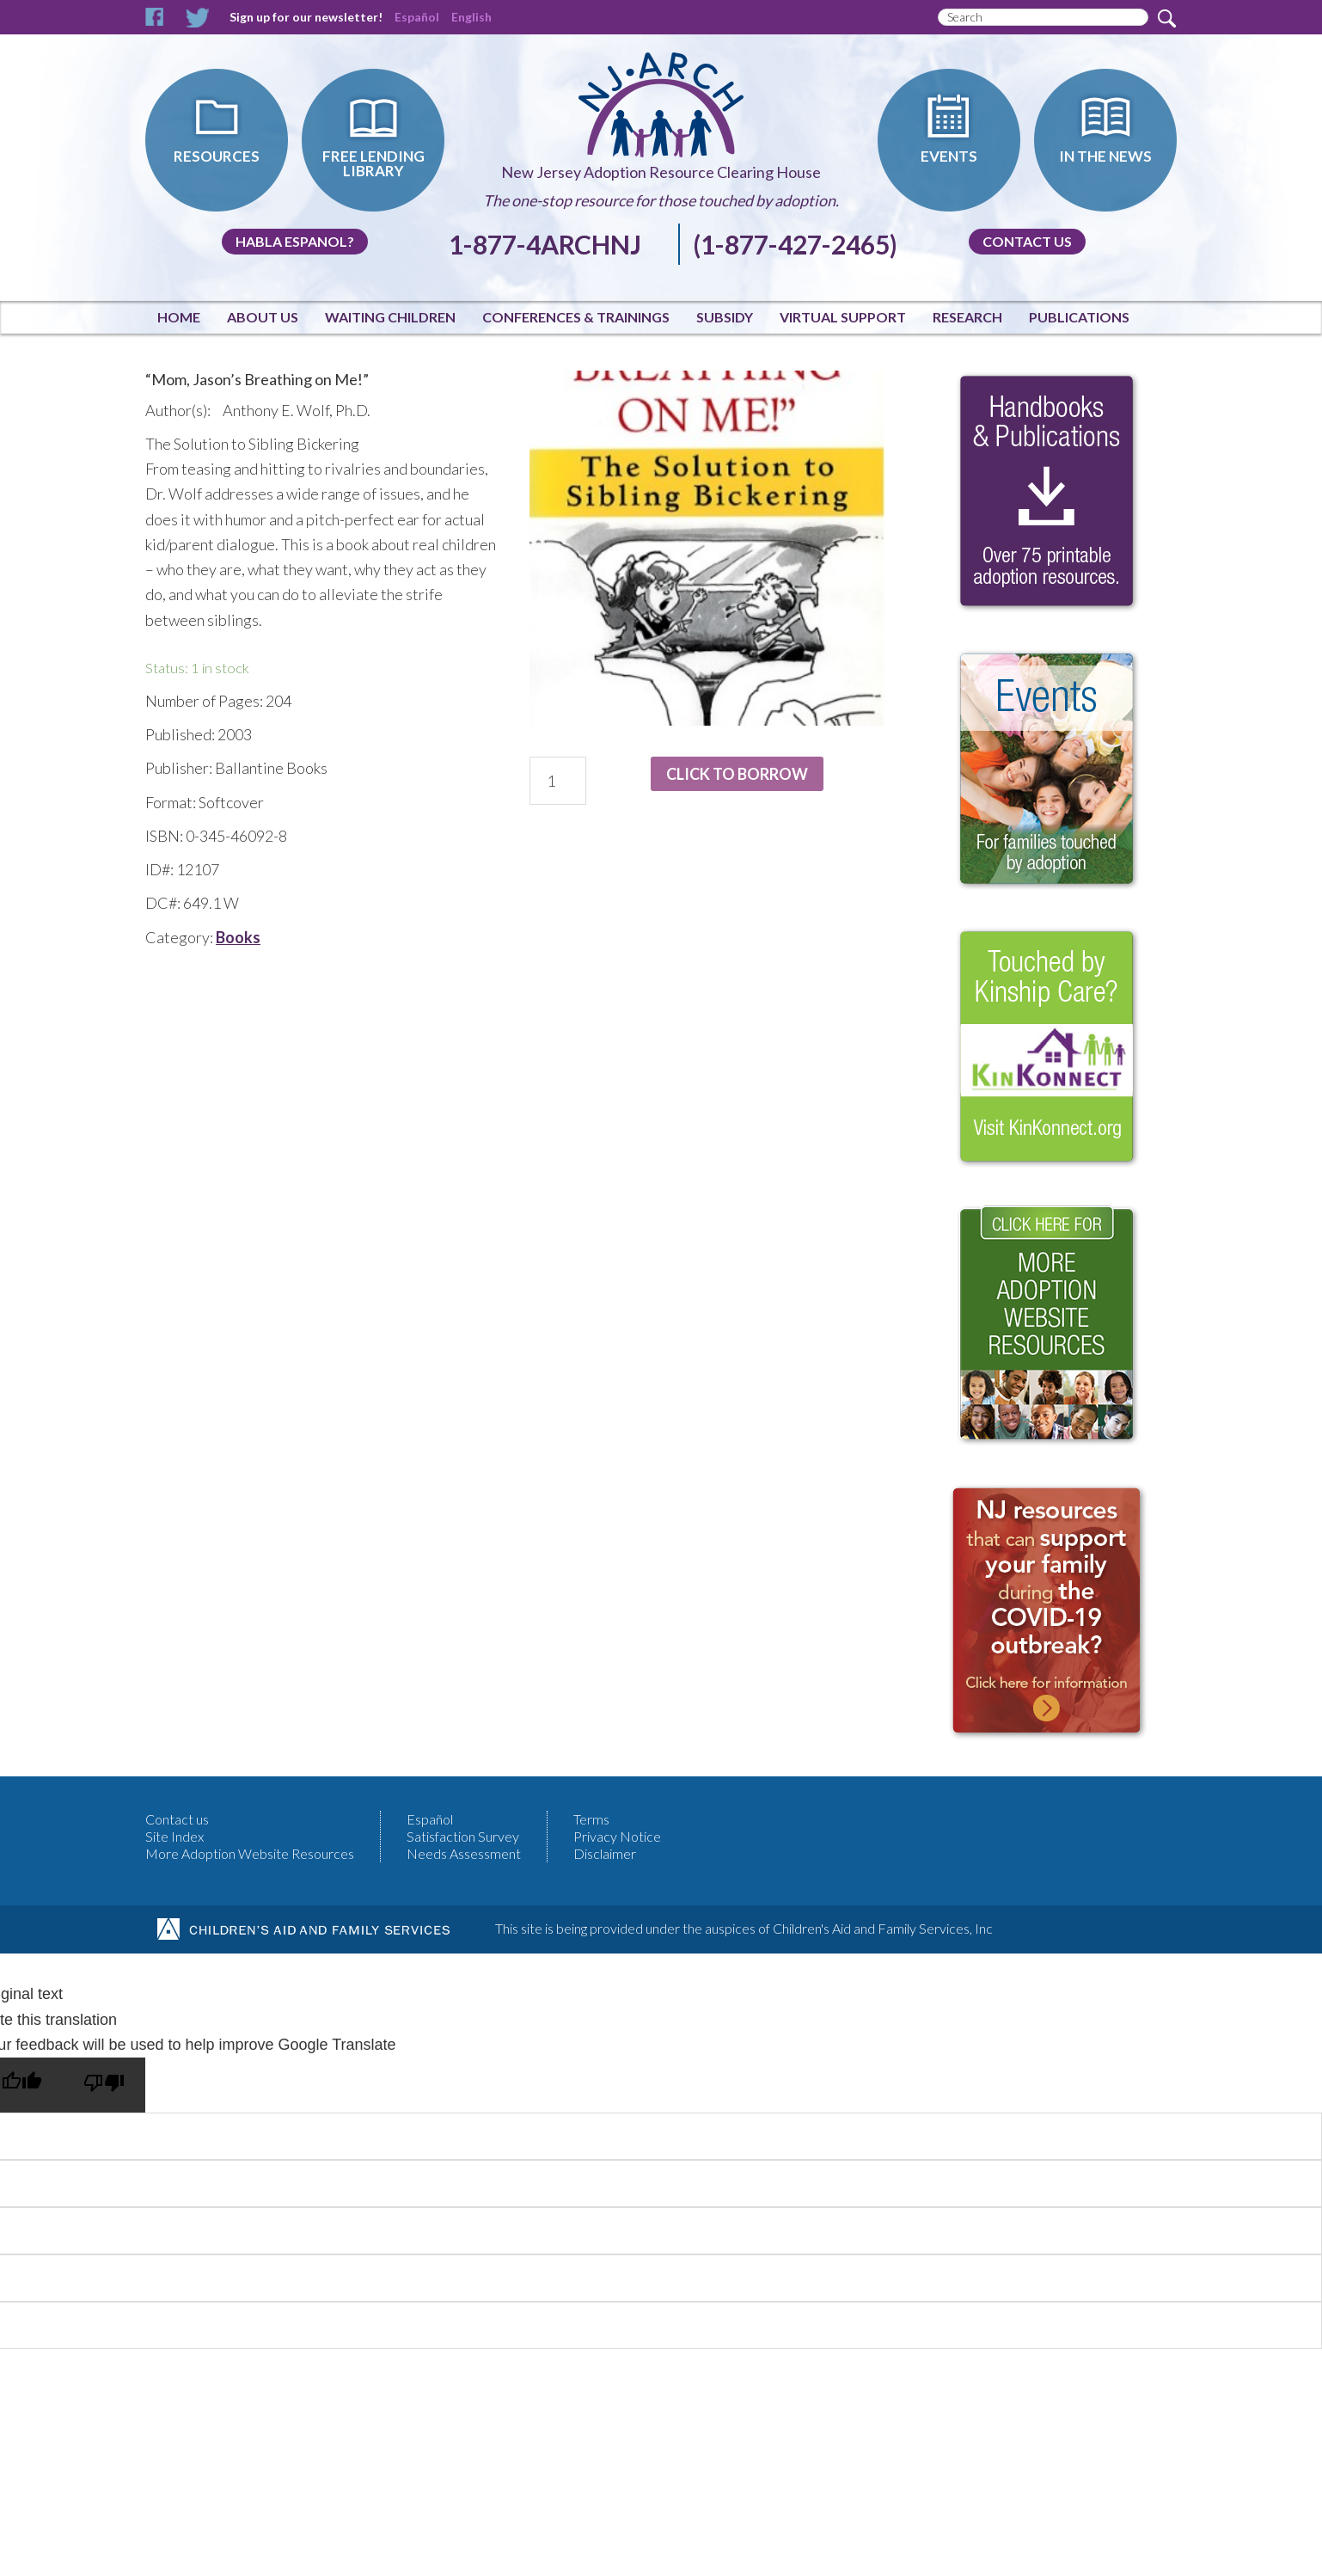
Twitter (197, 18)
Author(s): (178, 410)
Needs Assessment (464, 1853)
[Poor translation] (104, 2085)
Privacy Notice (617, 1836)
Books (238, 937)
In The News (1105, 156)
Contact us (1027, 241)
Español (417, 16)
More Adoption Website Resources (249, 1853)
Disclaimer (604, 1853)
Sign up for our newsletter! (306, 16)
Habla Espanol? (295, 241)
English (471, 16)
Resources (217, 156)
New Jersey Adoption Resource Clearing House (661, 172)
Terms (591, 1819)
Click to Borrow (737, 773)
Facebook (155, 18)
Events (949, 156)
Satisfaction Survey (463, 1836)
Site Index (174, 1836)
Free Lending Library (373, 163)
